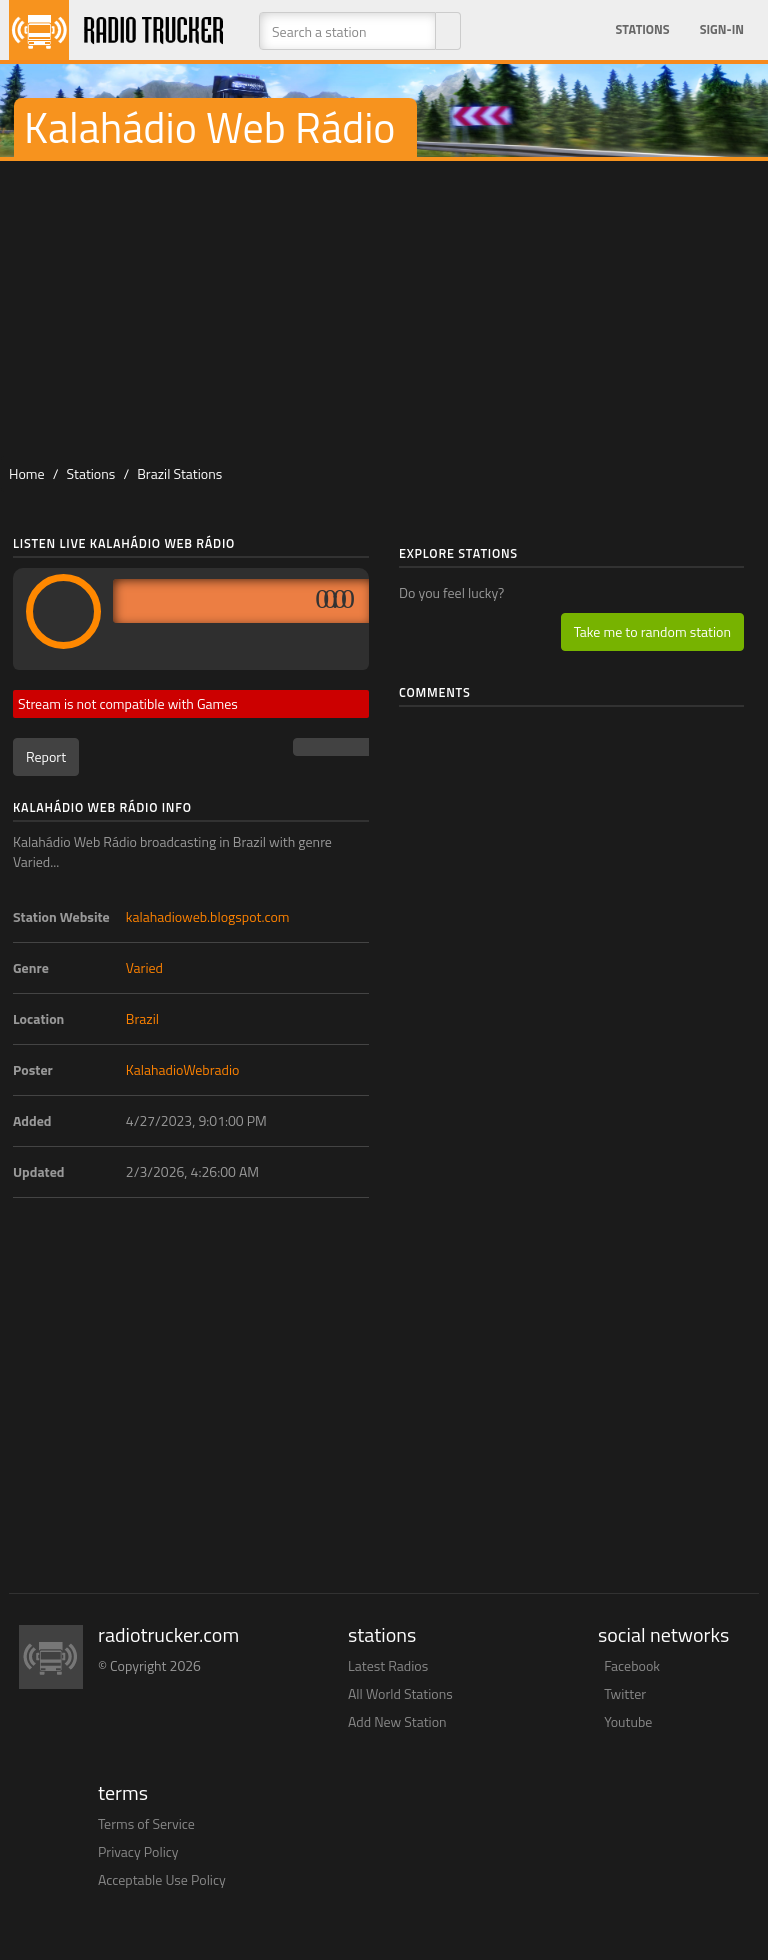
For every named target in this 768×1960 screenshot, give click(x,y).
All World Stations (400, 1693)
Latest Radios (388, 1665)
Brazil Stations (179, 473)
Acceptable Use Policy (162, 1879)
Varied (144, 967)
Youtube (628, 1721)
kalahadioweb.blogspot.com (208, 916)
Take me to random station (652, 631)
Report (46, 756)
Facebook (632, 1665)
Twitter (625, 1693)
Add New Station (397, 1721)
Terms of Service (146, 1823)
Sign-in (722, 29)
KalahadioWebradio (183, 1069)
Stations (643, 29)
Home (27, 473)
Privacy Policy (138, 1851)
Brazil (142, 1018)
